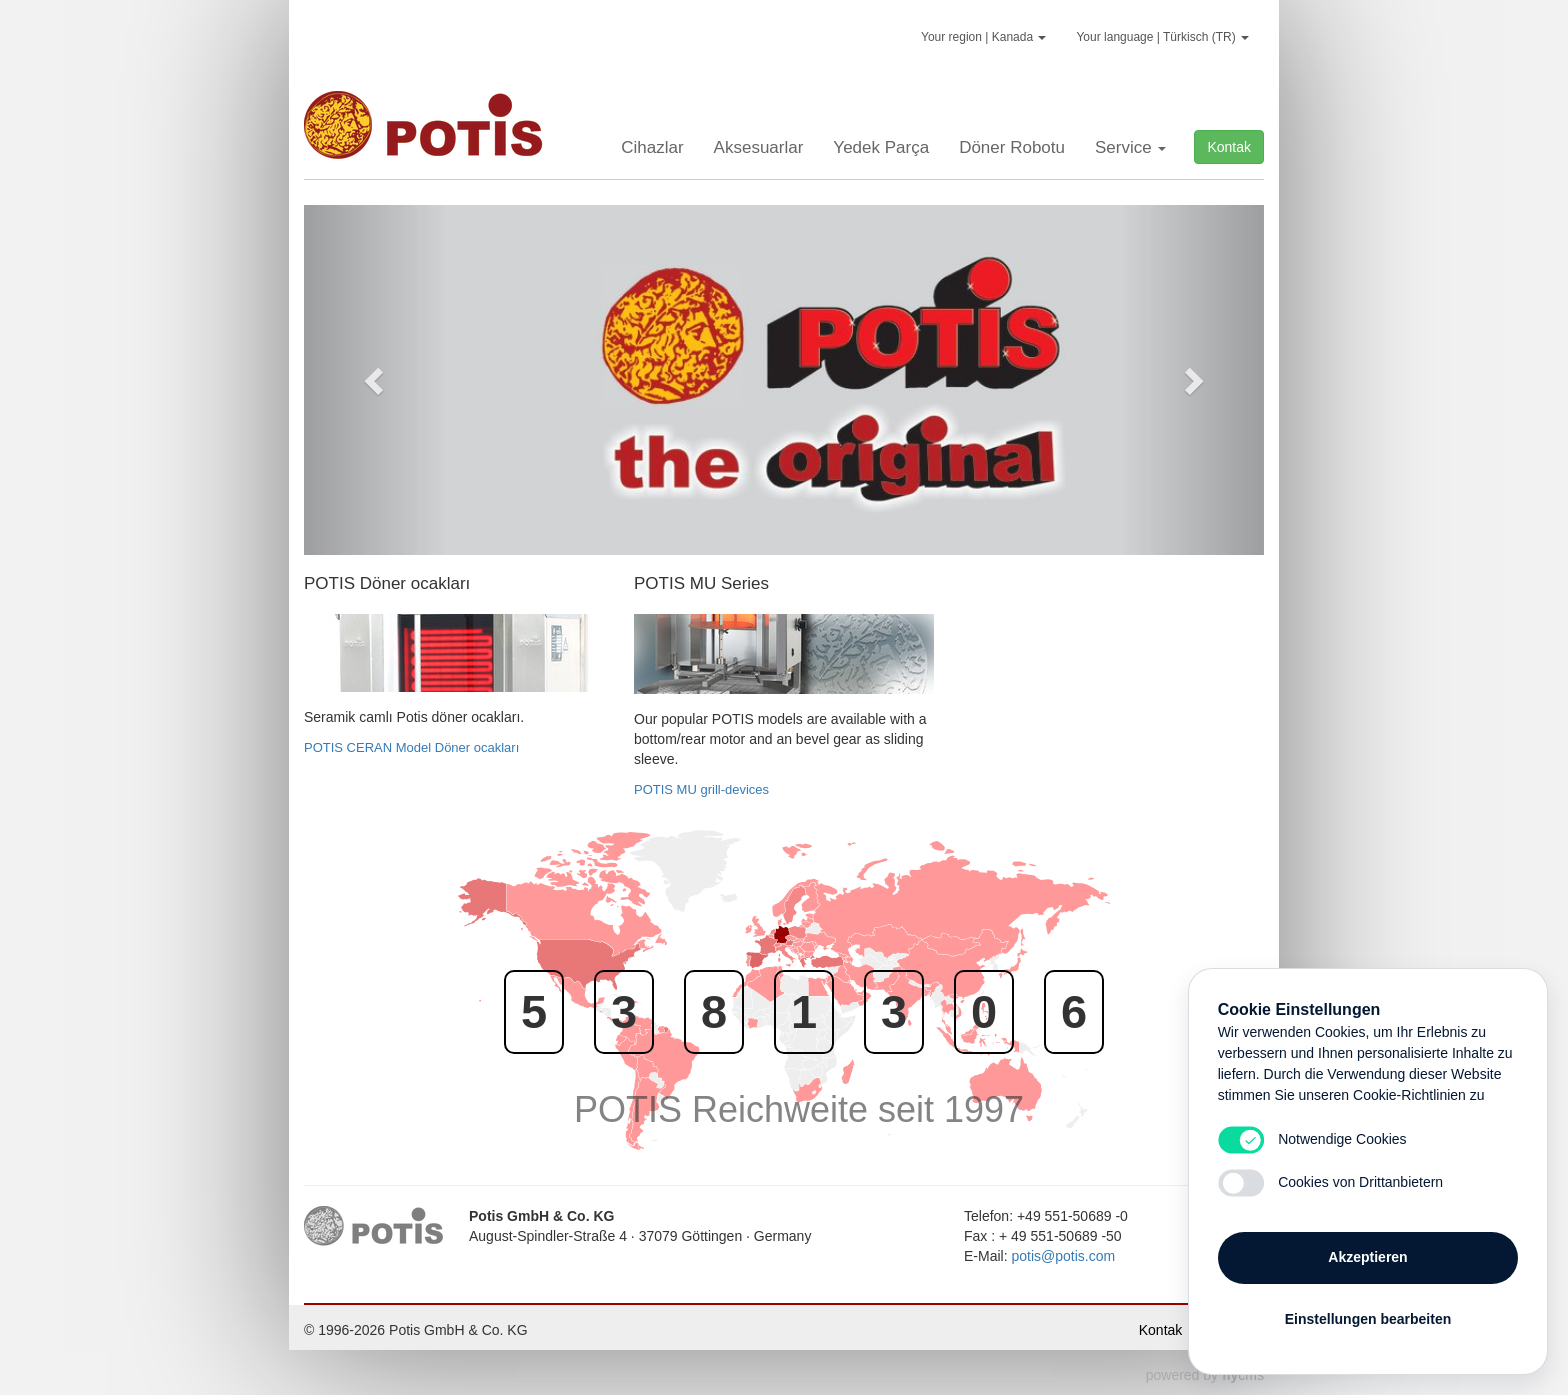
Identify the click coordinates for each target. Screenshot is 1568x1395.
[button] (376, 380)
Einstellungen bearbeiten (1368, 1317)
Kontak (1229, 147)
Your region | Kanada (983, 37)
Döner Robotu (1012, 147)
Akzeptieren (1367, 1255)
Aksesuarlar (759, 147)
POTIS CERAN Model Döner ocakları (411, 747)
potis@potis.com (1063, 1256)
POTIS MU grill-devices (701, 789)
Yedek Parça (881, 147)
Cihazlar (652, 147)
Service (1130, 147)
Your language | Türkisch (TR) (1162, 37)
